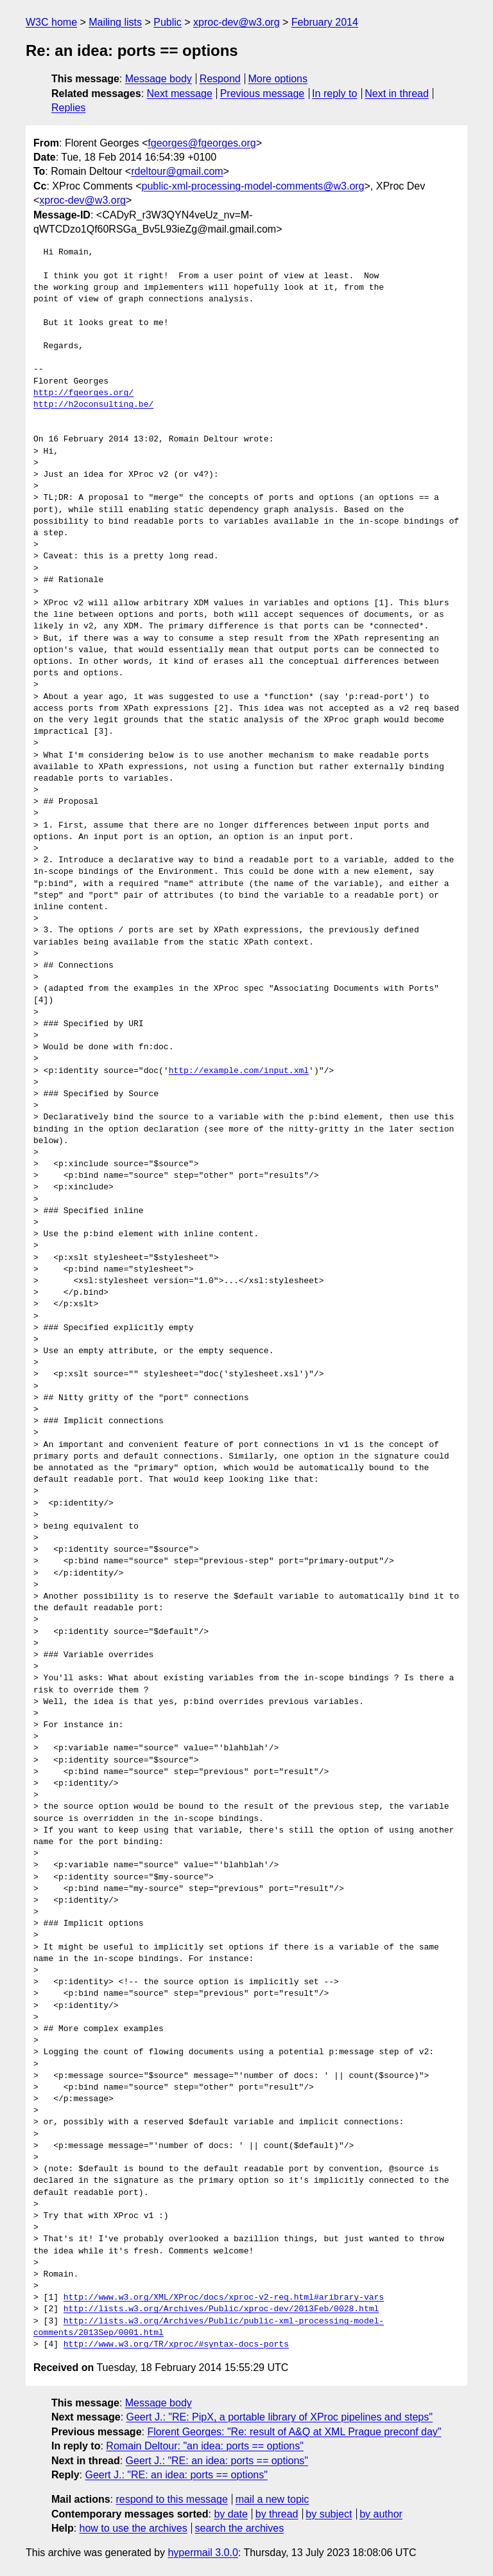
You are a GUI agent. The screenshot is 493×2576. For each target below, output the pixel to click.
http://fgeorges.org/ (83, 393)
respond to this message (171, 2499)
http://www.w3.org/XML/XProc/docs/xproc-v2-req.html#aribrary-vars (224, 2298)
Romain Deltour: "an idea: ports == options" (205, 2445)
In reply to (334, 93)
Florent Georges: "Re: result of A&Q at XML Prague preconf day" (294, 2431)
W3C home (51, 22)
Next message (179, 93)
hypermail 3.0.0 (203, 2552)
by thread (276, 2514)
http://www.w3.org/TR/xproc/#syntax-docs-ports (176, 2344)
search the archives (239, 2528)
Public (167, 22)
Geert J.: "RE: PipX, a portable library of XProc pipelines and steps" (279, 2417)
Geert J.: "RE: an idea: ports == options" (217, 2460)
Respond (220, 78)
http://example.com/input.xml (239, 1071)
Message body (158, 78)
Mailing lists (115, 22)
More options (278, 78)
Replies (68, 107)
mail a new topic (272, 2499)
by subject (329, 2514)
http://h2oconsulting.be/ (93, 405)
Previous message (262, 93)
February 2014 (324, 22)
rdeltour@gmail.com (177, 171)
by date (230, 2514)
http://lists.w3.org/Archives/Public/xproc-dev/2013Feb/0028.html (221, 2309)
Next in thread (397, 93)
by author (380, 2514)
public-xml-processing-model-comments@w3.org (253, 186)
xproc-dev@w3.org (236, 22)
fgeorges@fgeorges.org (201, 143)
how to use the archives (133, 2528)
